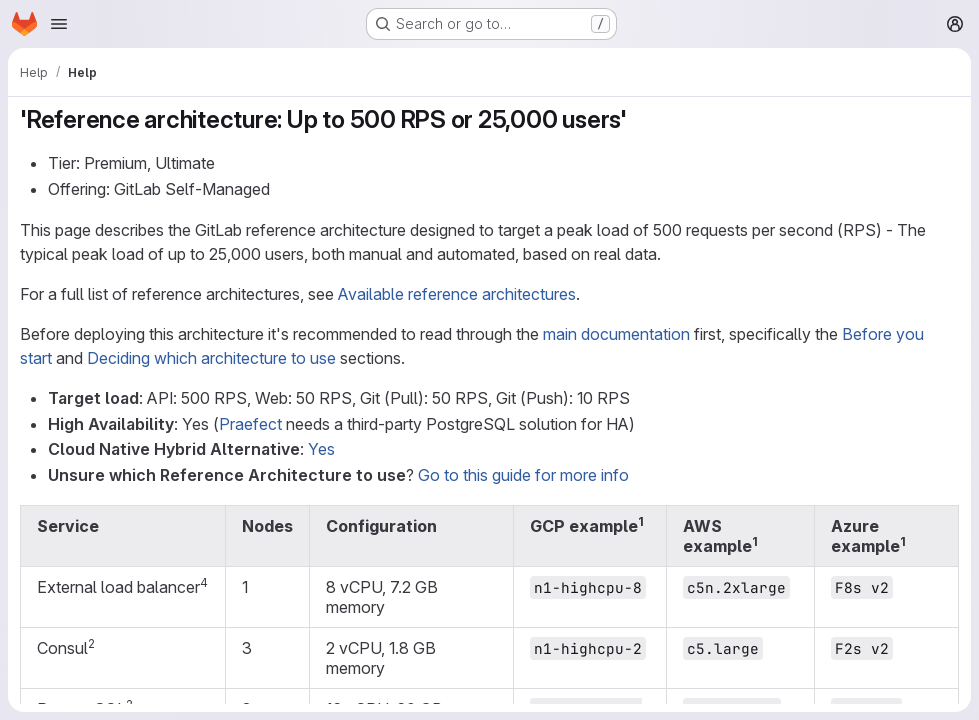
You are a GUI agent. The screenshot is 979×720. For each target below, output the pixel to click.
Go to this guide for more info (523, 475)
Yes (321, 449)
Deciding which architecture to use (211, 358)
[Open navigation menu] (59, 24)
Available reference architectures (457, 294)
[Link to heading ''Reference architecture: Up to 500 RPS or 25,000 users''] (640, 119)
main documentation (616, 334)
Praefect (250, 424)
